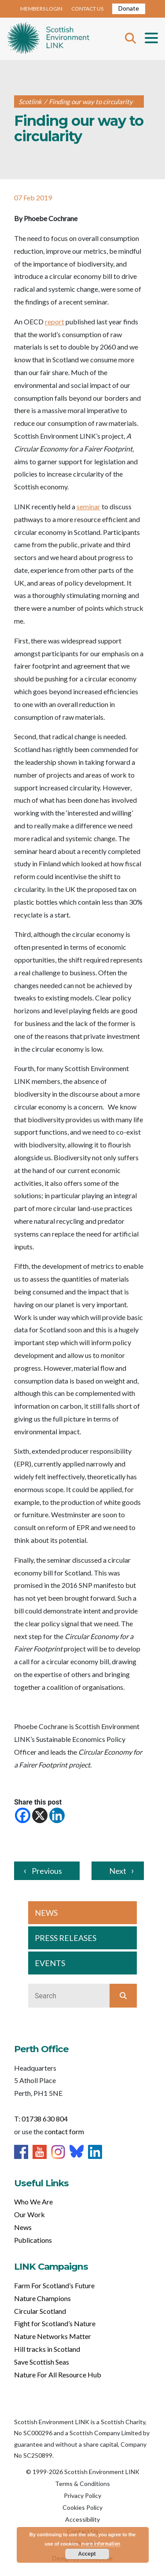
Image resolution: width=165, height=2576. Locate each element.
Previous (47, 1871)
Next (117, 1871)
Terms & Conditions (82, 2483)
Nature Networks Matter (52, 2336)
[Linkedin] (57, 1815)
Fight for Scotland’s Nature (54, 2323)
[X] (40, 1815)
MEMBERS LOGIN (41, 8)
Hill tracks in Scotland (47, 2349)
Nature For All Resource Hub (57, 2374)
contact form (64, 2131)
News (23, 2227)
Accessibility (82, 2519)
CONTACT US (87, 8)
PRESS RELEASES (65, 1938)
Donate (128, 8)
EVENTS (50, 1963)
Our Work (29, 2214)
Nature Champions (42, 2298)
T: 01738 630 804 (41, 2118)
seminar (88, 506)
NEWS (46, 1913)
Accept (86, 2554)
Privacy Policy (82, 2495)
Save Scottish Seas (41, 2362)
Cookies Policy (82, 2507)
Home (48, 39)
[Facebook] (22, 1815)
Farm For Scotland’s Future (54, 2285)
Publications (33, 2240)
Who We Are (33, 2201)
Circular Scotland (40, 2311)
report (54, 321)
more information (100, 2543)
